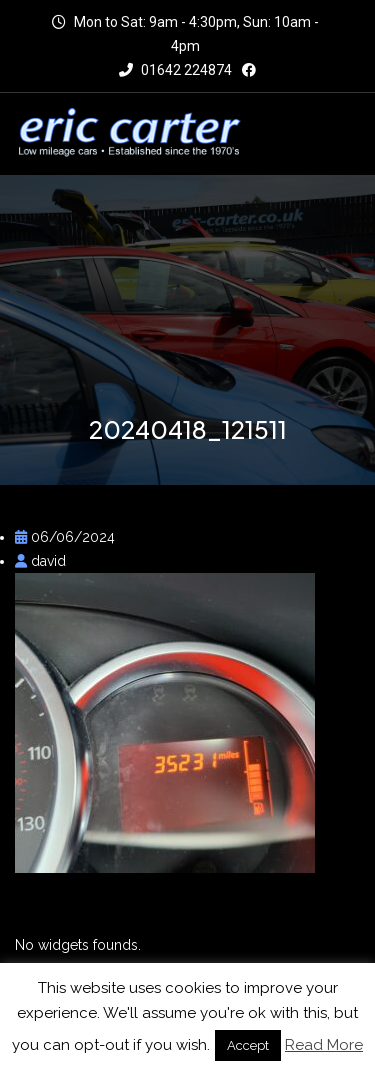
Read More (324, 1045)
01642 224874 (175, 70)
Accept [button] (248, 1045)
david (40, 561)
